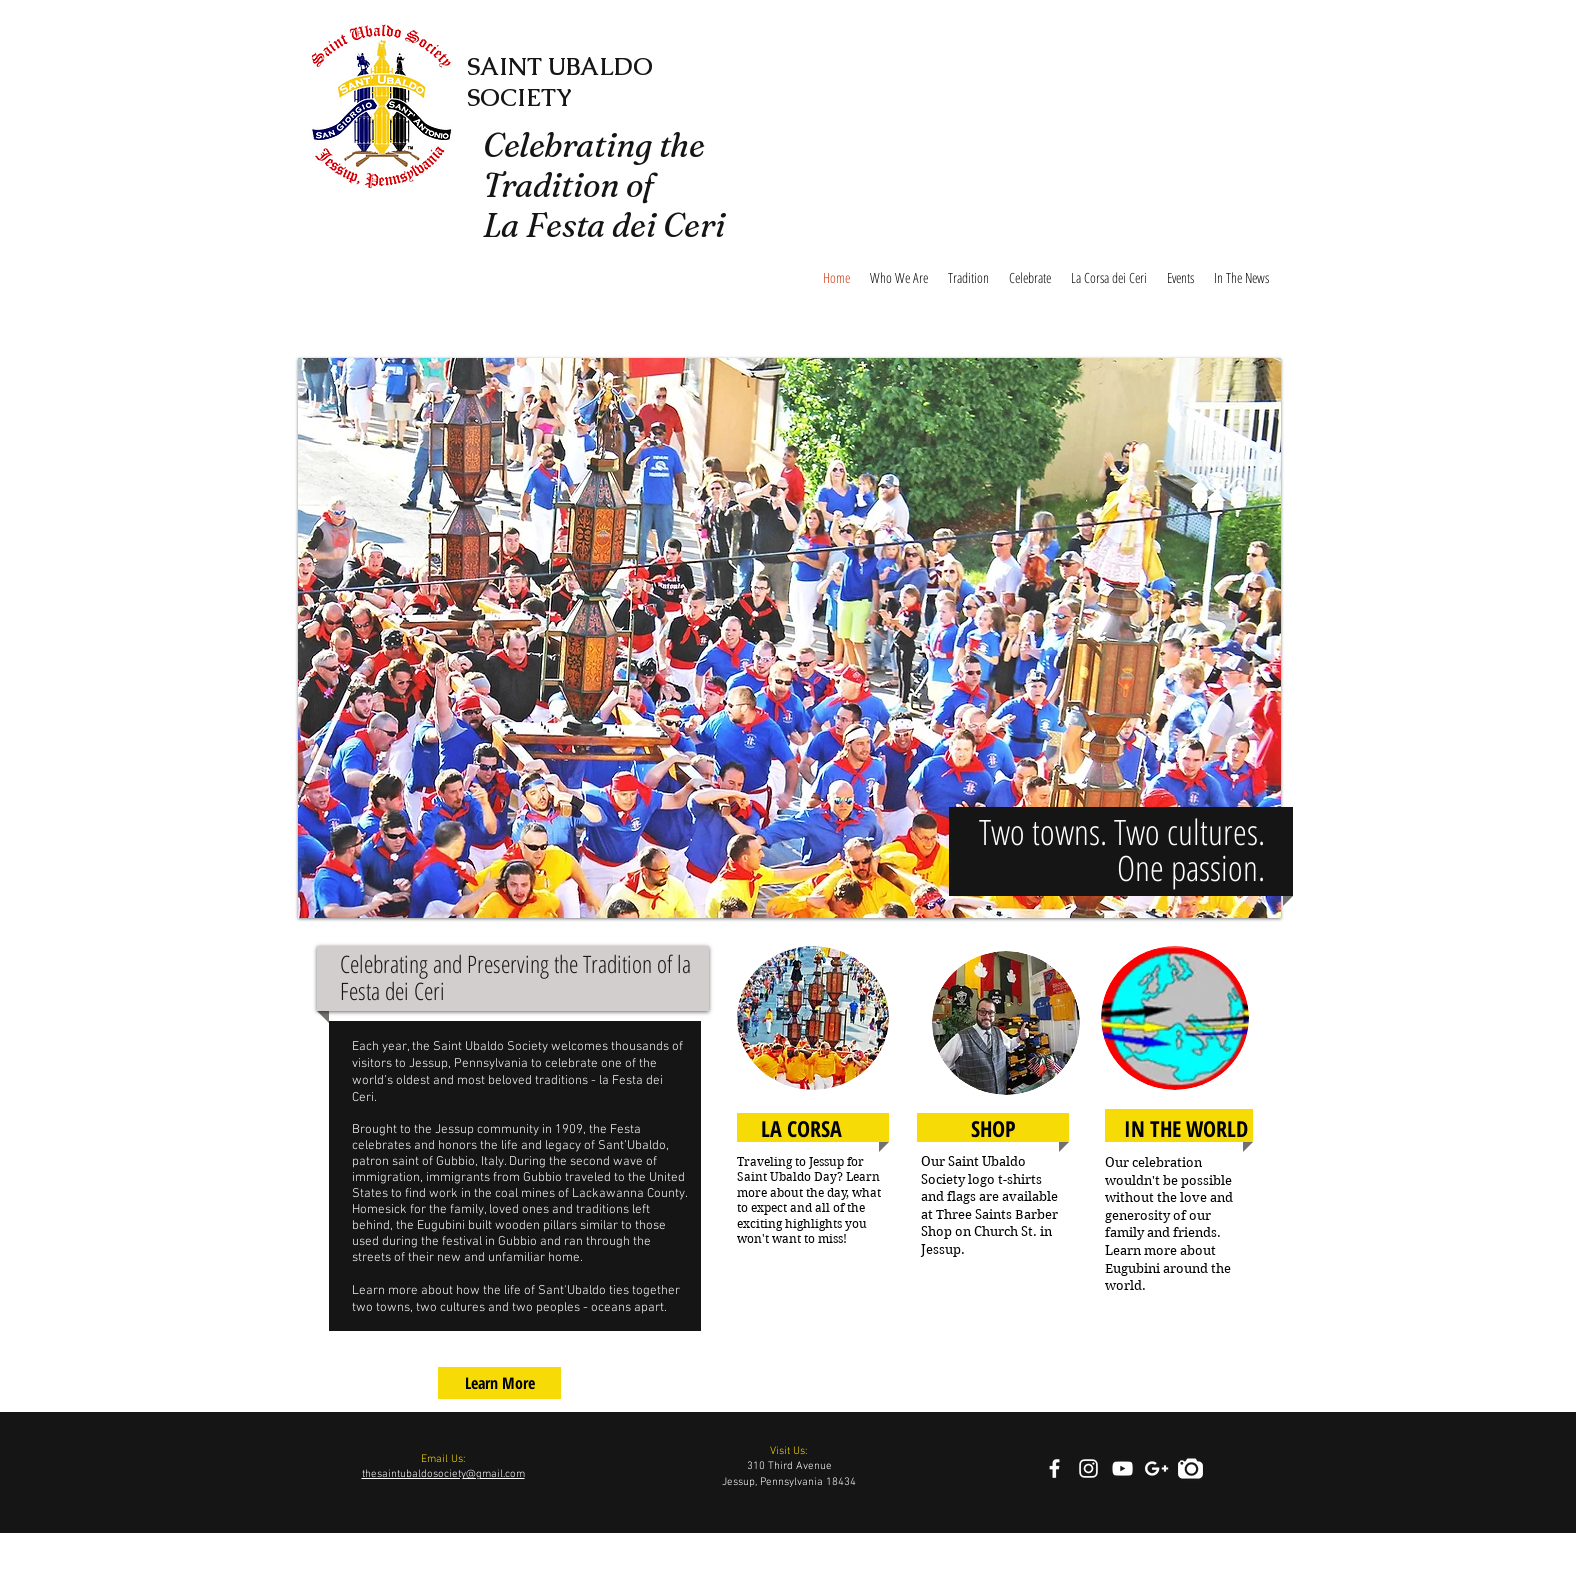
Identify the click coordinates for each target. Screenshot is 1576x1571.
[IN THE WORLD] (1185, 1128)
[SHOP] (993, 1128)
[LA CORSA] (801, 1128)
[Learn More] (499, 1383)
